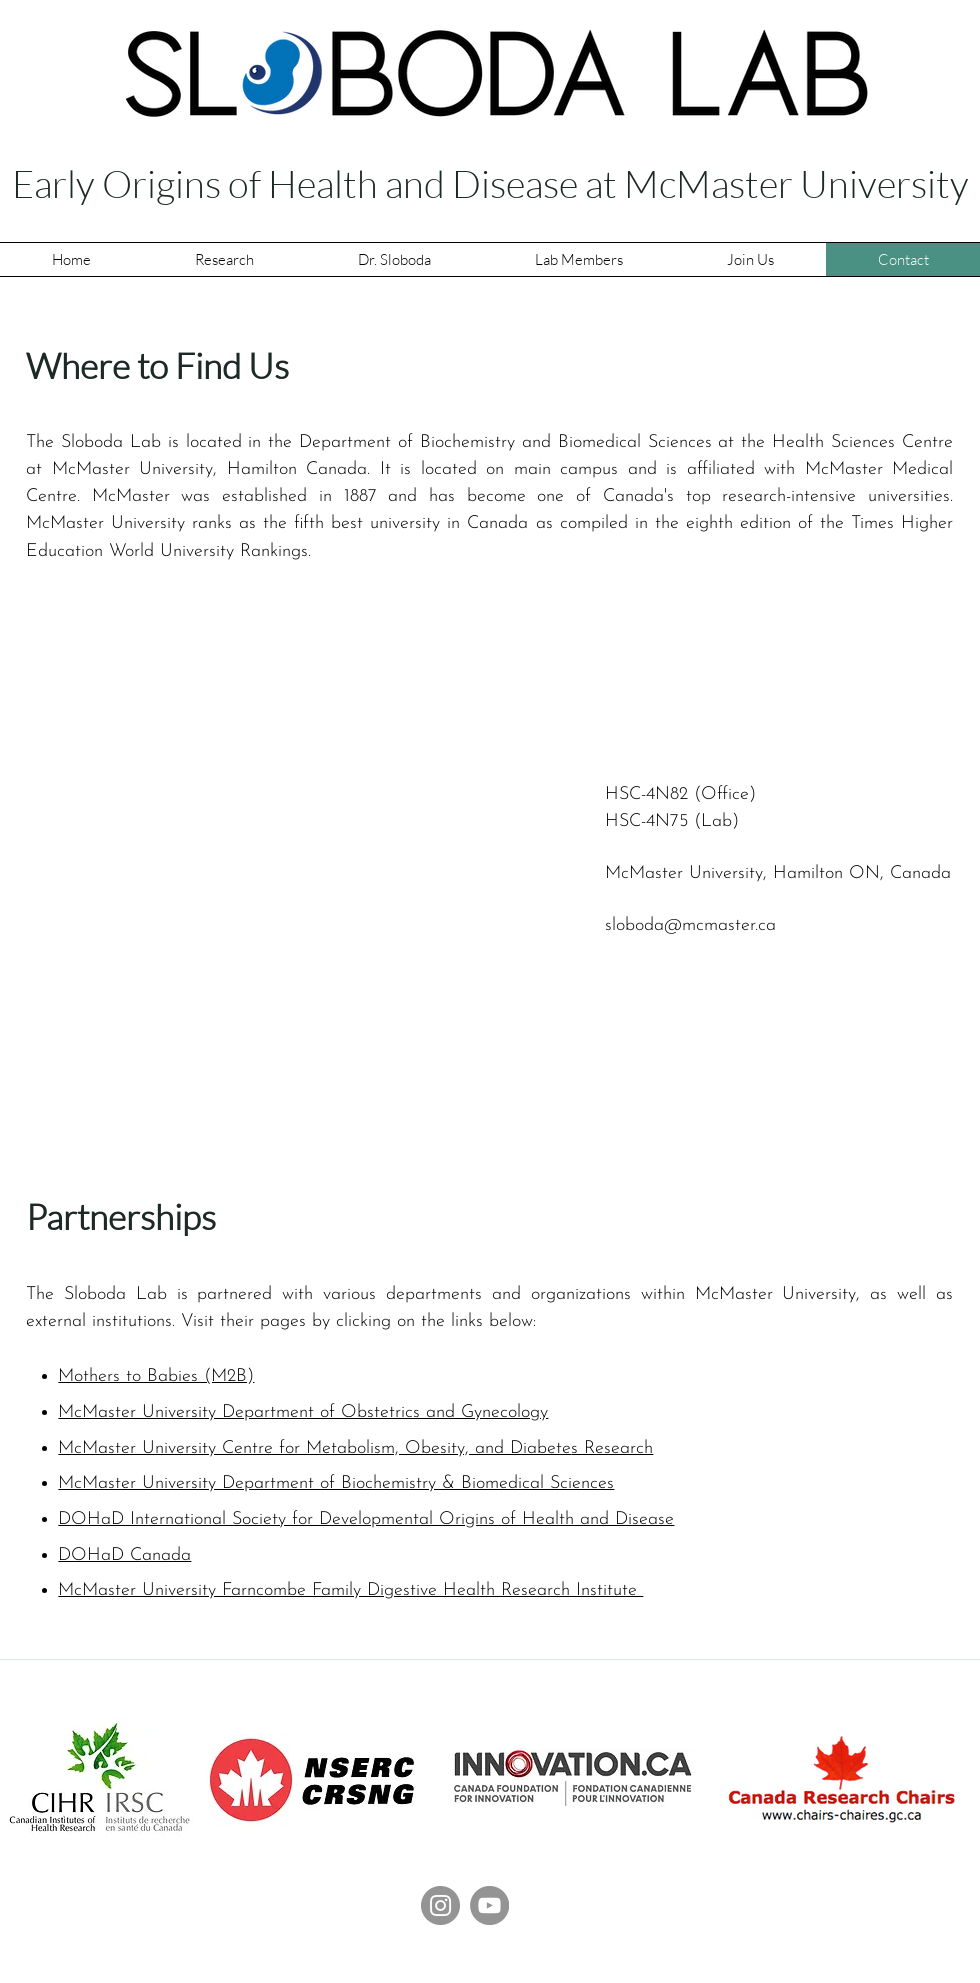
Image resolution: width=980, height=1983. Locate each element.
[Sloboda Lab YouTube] (489, 1905)
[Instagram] (440, 1905)
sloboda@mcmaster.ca (690, 925)
